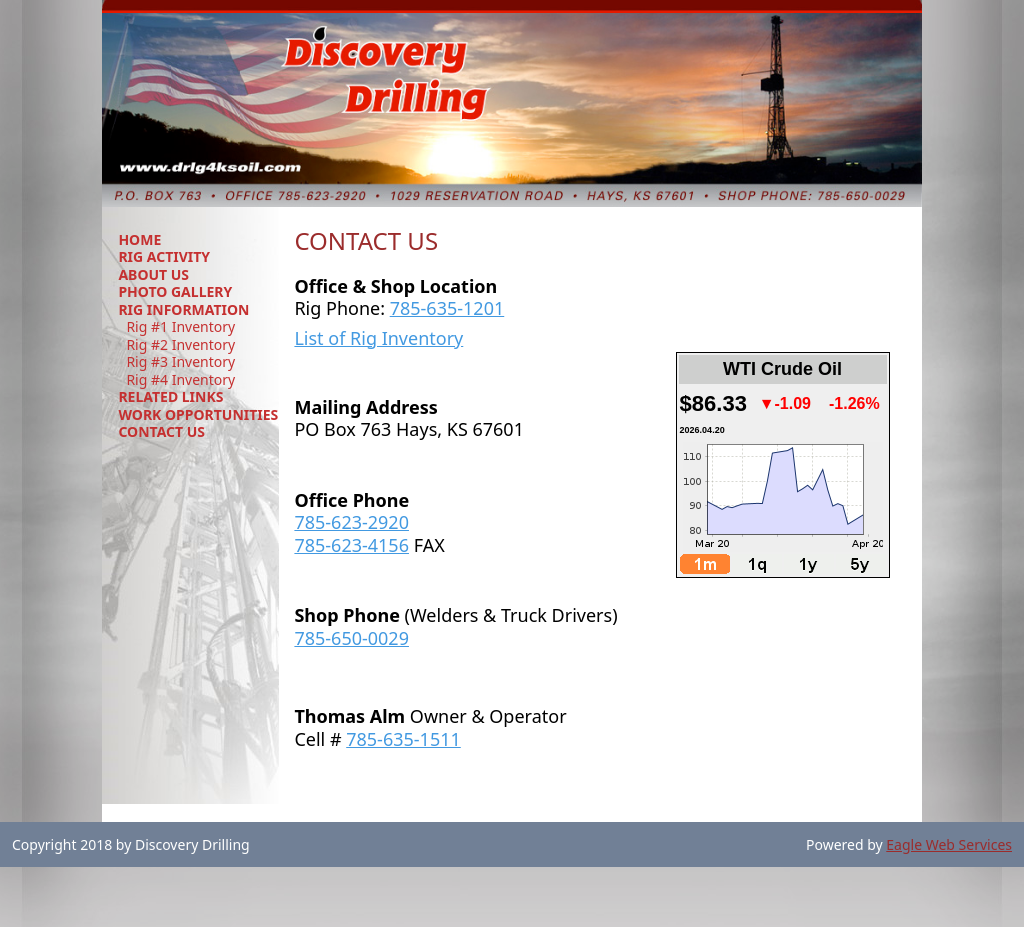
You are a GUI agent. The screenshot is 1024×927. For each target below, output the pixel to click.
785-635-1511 (403, 739)
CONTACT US (161, 431)
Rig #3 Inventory (180, 362)
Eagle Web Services (949, 844)
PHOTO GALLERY (175, 291)
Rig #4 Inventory (180, 380)
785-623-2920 (351, 522)
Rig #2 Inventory (180, 345)
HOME (139, 239)
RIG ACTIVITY (164, 256)
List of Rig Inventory (378, 338)
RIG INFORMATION (183, 309)
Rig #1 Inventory (180, 327)
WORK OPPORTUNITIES (198, 414)
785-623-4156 (351, 545)
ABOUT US (153, 274)
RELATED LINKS (170, 396)
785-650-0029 (351, 638)
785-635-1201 (447, 308)
